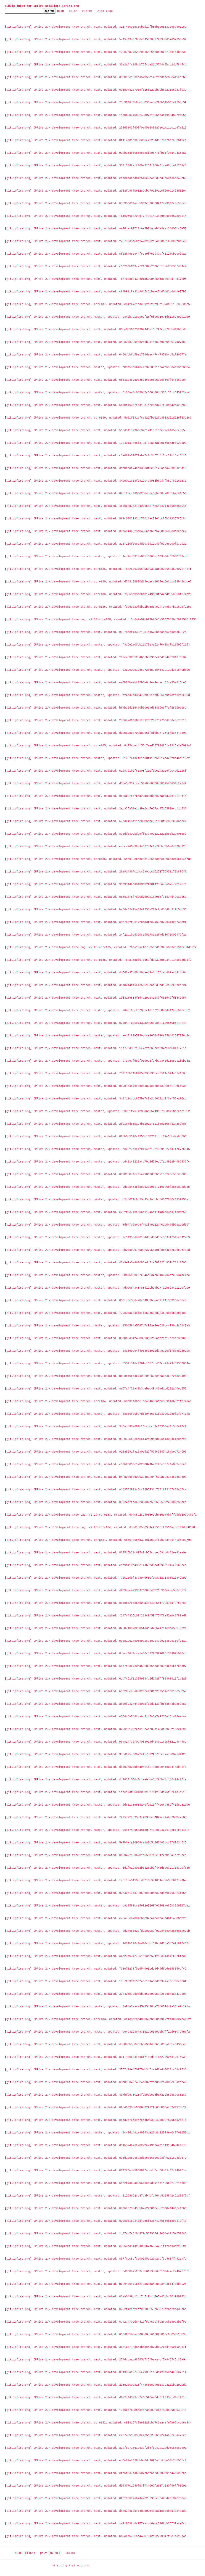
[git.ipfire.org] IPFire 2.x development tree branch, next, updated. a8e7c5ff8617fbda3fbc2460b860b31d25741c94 (95, 922)
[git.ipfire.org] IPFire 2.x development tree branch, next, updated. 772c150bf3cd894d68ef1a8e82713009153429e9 (95, 1578)
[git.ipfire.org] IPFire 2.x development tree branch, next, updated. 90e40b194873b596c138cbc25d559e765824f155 (95, 1893)
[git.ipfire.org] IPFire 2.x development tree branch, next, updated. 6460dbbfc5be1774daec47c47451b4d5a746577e (95, 355)
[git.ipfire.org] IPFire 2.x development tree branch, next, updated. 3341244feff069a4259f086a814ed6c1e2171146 (95, 166)
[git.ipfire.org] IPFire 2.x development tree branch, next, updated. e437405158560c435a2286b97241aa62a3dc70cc (95, 2435)
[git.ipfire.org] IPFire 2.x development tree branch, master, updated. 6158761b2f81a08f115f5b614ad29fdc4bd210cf (97, 758)
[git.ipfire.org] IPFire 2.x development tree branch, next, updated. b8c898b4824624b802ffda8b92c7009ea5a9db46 (95, 2082)
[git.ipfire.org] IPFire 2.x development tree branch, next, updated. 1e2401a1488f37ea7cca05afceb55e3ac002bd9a (95, 443)
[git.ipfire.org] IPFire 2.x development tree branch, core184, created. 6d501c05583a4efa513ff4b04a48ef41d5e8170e (98, 1540)
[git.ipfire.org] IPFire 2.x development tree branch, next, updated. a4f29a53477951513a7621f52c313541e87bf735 (95, 1956)
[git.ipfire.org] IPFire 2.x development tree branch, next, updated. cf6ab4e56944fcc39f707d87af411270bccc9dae (95, 254)
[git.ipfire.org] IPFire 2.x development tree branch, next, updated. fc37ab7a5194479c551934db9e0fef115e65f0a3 (95, 2234)
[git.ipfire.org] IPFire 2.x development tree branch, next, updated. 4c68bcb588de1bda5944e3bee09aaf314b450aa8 (95, 2044)
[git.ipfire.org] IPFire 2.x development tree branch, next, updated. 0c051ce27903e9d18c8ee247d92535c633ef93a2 (95, 1641)
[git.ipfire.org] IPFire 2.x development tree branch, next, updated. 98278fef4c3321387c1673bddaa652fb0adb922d (95, 632)
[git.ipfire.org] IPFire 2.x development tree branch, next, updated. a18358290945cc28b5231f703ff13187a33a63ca (95, 1490)
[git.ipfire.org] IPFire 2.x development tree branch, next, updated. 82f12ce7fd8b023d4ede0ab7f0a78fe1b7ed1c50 (95, 493)
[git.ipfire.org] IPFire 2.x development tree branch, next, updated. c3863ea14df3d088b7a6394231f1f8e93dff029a (95, 2246)
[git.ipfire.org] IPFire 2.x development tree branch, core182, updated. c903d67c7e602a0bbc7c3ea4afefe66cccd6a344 (98, 2423)
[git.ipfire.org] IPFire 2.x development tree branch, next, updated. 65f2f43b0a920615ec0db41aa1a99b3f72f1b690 (95, 2183)
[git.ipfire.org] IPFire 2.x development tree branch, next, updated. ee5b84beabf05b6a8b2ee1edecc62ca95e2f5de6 (95, 683)
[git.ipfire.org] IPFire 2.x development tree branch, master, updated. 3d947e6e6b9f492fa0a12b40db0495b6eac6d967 (97, 1225)
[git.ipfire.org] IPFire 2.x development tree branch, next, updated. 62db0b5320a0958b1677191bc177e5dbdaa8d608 (95, 1136)
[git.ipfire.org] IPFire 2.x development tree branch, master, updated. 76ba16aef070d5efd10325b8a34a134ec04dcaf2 (97, 1010)
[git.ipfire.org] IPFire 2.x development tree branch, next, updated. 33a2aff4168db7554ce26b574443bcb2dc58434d (95, 65)
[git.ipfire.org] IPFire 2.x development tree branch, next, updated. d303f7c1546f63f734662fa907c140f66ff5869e (95, 2486)
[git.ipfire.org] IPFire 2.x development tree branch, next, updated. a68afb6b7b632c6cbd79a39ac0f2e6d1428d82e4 (95, 191)
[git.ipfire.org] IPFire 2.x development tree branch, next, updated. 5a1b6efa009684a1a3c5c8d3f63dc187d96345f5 (95, 1843)
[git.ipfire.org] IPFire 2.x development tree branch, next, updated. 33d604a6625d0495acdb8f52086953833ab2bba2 (95, 531)
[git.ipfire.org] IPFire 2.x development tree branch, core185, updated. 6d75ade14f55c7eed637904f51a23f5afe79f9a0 (98, 746)
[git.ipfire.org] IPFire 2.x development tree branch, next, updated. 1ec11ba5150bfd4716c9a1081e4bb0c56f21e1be (95, 1880)
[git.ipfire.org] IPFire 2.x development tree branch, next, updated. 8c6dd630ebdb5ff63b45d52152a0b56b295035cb (95, 834)
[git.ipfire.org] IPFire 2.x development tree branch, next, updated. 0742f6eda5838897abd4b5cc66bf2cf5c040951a (95, 2170)
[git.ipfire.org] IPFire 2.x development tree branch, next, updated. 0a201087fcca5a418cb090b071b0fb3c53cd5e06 (95, 1174)
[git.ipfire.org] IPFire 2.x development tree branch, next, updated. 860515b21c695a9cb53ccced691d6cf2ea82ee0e (95, 1553)
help (60, 11)
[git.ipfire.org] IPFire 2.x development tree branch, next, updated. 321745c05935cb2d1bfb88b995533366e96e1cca (95, 27)
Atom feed (105, 11)
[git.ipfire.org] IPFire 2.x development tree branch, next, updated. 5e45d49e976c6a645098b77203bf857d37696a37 (95, 39)
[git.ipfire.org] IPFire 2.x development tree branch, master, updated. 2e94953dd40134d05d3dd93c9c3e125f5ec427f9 (97, 1237)
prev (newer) (50, 2553)
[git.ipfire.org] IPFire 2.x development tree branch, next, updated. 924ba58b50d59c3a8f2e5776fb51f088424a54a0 (95, 153)
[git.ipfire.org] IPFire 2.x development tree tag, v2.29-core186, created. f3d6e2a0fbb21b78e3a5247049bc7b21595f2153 (101, 619)
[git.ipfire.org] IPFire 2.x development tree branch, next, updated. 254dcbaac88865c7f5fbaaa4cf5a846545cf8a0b (95, 2360)
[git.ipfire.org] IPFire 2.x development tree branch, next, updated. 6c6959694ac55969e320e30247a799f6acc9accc (95, 203)
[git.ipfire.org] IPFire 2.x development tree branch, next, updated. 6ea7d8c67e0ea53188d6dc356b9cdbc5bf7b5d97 (95, 1666)
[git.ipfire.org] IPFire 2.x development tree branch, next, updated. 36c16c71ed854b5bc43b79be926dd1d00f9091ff (95, 2347)
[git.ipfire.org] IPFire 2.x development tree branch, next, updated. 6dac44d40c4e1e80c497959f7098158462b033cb (95, 1653)
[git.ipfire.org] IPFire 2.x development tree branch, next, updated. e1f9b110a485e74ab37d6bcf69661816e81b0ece (95, 1565)
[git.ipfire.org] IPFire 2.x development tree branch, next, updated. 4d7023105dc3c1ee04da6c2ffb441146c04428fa (95, 1780)
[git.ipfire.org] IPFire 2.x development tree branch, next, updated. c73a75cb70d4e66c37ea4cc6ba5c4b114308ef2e (95, 1918)
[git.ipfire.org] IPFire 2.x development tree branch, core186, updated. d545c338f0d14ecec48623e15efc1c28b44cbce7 (98, 582)
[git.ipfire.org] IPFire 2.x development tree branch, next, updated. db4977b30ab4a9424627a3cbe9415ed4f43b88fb (95, 1767)
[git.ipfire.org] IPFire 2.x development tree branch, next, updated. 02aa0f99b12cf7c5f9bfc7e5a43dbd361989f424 (95, 2297)
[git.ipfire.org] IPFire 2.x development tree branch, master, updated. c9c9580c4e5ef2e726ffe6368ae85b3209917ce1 (97, 1906)
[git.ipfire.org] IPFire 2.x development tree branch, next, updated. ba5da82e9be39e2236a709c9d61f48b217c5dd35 (95, 910)
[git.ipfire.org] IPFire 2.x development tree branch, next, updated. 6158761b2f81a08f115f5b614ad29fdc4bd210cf (95, 771)
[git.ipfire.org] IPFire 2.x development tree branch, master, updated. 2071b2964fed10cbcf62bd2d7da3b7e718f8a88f (97, 1944)
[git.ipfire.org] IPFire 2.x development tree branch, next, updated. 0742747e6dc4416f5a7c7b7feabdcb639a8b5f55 (95, 2322)
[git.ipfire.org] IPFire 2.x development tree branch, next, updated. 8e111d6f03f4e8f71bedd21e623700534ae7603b (95, 2057)
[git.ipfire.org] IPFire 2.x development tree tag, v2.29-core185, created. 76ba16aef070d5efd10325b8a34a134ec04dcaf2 (101, 947)
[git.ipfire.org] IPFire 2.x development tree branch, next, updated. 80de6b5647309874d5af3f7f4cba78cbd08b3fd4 (95, 329)
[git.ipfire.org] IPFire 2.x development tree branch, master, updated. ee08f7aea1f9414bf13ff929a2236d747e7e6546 (97, 1149)
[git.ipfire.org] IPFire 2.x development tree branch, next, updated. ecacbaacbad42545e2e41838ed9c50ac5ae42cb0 (95, 178)
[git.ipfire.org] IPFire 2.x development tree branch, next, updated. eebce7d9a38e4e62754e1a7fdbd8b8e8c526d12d (95, 846)
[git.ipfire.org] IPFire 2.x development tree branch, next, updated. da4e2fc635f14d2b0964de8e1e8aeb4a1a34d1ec (95, 2511)
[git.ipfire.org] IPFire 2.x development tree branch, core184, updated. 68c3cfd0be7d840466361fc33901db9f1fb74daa (98, 1401)
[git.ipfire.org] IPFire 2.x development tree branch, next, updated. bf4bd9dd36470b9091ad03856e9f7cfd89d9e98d (95, 708)
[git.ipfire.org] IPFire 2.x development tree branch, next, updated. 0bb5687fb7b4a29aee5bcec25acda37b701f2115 (95, 796)
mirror (87, 11)
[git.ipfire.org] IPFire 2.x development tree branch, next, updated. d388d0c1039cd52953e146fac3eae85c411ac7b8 (95, 77)
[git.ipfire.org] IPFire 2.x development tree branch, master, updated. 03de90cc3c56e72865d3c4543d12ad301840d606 (97, 670)
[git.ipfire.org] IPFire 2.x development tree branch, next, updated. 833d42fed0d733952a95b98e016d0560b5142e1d (95, 1023)
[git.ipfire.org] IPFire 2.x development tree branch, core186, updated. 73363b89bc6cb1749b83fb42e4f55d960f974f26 (98, 594)
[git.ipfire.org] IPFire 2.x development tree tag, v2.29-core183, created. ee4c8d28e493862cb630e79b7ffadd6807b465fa (101, 1515)
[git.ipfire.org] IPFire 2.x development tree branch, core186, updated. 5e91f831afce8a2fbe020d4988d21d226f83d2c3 (98, 418)
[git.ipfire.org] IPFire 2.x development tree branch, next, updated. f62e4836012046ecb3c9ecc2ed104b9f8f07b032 (95, 657)
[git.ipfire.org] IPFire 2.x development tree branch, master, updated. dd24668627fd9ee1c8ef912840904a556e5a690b (97, 1931)
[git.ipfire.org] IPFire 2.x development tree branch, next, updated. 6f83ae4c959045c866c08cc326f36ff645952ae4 (95, 380)
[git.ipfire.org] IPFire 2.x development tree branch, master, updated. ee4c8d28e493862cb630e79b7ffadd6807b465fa (97, 2032)
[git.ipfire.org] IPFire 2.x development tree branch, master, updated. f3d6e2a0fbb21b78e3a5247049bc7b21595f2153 (97, 645)
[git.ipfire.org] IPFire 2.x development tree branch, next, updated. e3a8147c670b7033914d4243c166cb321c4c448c (95, 1742)
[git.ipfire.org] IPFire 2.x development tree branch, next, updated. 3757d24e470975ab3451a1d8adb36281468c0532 (95, 2070)
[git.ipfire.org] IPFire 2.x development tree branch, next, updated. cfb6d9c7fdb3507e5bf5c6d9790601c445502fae (95, 2473)
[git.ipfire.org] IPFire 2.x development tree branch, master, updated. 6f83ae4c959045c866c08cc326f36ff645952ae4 (97, 393)
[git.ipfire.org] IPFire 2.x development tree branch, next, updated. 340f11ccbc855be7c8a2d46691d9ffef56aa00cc (95, 1099)
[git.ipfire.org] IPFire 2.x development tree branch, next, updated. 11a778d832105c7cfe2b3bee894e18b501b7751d (95, 1048)
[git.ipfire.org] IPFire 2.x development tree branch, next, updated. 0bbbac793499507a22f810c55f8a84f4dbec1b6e (95, 2208)
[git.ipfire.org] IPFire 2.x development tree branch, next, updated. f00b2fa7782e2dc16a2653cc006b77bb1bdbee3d (95, 52)
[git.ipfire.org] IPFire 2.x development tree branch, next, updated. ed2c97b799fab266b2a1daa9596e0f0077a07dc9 (95, 342)
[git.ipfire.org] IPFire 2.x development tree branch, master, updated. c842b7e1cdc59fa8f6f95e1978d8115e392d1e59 (97, 317)
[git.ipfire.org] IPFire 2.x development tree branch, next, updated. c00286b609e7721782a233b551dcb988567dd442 (95, 266)
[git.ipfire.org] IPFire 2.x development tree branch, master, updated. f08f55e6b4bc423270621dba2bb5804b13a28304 (97, 367)
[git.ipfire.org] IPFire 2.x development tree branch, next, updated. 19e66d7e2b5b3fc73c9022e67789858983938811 (95, 2410)
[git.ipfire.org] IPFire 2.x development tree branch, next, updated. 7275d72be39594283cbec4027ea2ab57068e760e (95, 1817)
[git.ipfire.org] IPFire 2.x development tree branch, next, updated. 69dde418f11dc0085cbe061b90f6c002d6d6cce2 (95, 821)
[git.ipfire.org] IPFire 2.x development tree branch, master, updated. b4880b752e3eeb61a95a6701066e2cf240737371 (97, 2271)
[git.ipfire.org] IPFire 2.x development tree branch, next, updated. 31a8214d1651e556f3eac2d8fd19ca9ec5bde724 (95, 985)
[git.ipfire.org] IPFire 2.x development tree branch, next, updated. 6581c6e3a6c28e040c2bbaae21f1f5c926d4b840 (95, 1300)
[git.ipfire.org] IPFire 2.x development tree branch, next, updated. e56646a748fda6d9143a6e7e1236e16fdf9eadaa (95, 1717)
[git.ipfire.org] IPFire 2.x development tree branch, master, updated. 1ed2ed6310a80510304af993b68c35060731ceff (97, 556)
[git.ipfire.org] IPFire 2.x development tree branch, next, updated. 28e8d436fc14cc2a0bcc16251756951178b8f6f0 (95, 872)
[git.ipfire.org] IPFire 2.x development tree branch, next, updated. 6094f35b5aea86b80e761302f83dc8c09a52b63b (95, 2334)
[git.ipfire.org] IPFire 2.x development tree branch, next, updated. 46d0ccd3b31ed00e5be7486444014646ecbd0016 (95, 506)
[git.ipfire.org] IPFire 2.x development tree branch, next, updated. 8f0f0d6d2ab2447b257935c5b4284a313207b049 (95, 2498)
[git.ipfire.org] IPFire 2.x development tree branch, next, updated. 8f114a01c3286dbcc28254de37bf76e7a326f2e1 (95, 140)
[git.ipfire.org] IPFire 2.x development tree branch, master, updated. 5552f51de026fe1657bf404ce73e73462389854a (97, 1363)
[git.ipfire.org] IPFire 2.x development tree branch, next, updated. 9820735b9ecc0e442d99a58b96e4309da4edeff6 (95, 1439)
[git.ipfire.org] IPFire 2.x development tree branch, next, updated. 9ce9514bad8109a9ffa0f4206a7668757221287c (95, 884)
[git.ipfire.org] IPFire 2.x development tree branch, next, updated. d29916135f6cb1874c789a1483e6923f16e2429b (95, 1729)
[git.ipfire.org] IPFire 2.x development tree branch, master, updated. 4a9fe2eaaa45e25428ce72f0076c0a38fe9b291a (97, 2007)
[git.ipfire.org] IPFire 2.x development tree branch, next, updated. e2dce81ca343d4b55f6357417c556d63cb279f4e (95, 2221)
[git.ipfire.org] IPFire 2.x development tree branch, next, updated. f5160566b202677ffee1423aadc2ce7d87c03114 (95, 216)
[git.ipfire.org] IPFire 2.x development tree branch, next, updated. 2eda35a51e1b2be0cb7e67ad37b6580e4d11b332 (95, 809)
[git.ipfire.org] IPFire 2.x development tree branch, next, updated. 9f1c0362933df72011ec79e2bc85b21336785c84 (95, 519)
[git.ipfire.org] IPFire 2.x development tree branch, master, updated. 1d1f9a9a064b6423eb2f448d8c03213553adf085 (97, 1868)
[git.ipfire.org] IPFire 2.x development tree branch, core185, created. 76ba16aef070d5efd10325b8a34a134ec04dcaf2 (98, 960)
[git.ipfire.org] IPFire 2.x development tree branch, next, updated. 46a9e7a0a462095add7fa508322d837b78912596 (95, 1263)
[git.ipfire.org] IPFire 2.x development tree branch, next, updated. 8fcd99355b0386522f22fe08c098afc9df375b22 (95, 2107)
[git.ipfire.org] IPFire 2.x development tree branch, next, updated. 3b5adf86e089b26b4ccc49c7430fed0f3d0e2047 (95, 1427)
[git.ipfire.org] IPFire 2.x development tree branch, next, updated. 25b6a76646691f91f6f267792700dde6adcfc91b (95, 720)
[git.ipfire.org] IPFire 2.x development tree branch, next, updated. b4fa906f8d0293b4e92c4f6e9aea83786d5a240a (95, 1477)
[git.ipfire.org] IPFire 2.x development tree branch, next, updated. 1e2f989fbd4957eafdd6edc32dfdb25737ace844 (95, 2524)
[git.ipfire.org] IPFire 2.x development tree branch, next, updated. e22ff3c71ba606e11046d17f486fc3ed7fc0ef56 (95, 1212)
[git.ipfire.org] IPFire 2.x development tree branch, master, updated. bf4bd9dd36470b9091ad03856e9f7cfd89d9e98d (97, 695)
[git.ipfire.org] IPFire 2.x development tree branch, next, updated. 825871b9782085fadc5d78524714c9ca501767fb (95, 1628)
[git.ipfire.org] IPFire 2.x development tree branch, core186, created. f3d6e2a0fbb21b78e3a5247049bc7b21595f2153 (98, 607)
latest (70, 2553)
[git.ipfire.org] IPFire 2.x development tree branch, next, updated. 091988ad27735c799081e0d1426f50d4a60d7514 (95, 2372)
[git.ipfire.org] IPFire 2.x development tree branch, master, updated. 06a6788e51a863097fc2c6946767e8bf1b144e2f (97, 1830)
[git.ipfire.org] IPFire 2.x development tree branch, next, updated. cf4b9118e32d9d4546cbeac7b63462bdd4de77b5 (95, 292)
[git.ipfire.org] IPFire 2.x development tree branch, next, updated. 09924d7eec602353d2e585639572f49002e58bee (95, 1502)
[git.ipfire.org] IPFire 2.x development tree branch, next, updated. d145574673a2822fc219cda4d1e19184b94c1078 (95, 2145)
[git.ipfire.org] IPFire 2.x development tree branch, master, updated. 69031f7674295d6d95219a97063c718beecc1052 (97, 1111)
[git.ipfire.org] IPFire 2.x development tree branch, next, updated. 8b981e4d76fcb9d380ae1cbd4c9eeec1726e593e (95, 1086)
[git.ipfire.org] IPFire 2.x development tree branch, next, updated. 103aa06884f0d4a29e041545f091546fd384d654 (95, 998)
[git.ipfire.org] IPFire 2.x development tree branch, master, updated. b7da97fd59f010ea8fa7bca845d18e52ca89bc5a (97, 1061)
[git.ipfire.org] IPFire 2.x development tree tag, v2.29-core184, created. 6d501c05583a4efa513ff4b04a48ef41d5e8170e (101, 1527)
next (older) (25, 2553)
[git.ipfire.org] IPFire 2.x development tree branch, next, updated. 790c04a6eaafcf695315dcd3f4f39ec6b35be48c (95, 1313)
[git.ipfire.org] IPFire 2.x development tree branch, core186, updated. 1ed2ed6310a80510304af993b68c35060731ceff (98, 569)
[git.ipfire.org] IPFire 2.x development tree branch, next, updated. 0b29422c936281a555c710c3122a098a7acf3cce (95, 1855)
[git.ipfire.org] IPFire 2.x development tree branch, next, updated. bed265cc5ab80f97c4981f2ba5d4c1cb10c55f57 (95, 1691)
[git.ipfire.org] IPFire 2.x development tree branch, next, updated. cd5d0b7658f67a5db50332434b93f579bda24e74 (95, 2120)
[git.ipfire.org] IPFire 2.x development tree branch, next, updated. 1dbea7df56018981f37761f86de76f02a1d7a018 (95, 1792)
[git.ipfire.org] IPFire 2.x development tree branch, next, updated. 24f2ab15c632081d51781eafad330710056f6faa (95, 935)
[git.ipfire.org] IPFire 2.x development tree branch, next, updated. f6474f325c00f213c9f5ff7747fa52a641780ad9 (95, 1616)
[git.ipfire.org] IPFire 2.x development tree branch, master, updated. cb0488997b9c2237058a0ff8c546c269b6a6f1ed (97, 1250)
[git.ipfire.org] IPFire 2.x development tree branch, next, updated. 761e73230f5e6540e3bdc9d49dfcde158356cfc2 (95, 1969)
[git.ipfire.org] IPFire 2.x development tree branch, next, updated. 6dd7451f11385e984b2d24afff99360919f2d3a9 (95, 1679)
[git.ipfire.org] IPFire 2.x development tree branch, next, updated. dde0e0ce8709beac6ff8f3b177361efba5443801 (95, 733)
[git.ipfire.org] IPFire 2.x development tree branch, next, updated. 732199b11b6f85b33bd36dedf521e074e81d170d (95, 1073)
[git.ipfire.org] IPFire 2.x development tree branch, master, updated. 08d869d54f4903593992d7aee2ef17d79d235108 (97, 1351)
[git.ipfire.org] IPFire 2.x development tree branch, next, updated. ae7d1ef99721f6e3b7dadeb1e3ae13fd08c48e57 (95, 229)
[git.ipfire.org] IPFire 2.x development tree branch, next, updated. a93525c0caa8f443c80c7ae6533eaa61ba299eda (95, 2385)
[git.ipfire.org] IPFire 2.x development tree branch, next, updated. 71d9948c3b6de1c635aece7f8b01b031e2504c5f (95, 102)
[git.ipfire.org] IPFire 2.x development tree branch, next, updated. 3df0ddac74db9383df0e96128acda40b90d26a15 (95, 468)
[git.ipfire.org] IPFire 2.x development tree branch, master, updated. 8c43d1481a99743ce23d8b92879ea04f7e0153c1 (97, 2133)
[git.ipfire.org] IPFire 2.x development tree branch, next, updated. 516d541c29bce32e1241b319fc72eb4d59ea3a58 (95, 430)
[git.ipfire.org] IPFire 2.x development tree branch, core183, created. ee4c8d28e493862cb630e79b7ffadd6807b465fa (98, 2019)
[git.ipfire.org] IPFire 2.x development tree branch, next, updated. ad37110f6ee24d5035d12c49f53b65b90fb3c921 (95, 544)
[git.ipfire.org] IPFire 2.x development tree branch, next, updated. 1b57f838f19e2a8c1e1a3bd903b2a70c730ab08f (95, 1981)
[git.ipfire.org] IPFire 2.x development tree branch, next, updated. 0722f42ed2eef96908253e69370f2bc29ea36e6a (95, 2309)
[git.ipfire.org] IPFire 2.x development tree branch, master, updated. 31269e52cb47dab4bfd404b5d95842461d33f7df (97, 2196)
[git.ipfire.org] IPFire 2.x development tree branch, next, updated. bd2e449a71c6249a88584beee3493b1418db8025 (95, 2284)
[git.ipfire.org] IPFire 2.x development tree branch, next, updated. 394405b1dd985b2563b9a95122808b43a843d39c (95, 1994)
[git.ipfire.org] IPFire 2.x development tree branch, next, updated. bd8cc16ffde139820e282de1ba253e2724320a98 (95, 1376)
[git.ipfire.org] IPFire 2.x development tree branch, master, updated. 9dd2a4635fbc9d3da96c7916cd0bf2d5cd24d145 (97, 1187)
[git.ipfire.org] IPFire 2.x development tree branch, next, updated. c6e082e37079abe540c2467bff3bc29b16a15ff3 (95, 456)
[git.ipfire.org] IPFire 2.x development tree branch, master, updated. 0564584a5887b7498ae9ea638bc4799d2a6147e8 (97, 1326)
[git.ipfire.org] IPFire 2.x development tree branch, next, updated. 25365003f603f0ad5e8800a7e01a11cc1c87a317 (95, 128)
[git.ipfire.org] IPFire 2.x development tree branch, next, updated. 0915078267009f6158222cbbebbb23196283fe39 (95, 90)
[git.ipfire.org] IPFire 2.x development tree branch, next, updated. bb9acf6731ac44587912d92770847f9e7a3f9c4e (95, 2536)
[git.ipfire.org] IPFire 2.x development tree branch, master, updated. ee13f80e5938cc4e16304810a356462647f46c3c (97, 1036)
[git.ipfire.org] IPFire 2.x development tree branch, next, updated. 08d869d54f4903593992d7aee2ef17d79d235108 (95, 1338)
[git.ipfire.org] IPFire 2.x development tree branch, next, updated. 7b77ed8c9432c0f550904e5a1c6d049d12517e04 (95, 279)
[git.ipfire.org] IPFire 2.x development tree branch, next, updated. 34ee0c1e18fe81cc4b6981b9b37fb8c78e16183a (95, 481)
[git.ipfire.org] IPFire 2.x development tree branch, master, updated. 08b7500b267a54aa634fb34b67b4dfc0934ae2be (97, 1275)
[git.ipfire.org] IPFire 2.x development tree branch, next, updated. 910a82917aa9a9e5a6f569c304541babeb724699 (95, 1452)
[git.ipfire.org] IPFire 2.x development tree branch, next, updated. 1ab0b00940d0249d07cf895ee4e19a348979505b (95, 115)
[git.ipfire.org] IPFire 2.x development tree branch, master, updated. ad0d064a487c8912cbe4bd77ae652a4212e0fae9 (97, 1288)
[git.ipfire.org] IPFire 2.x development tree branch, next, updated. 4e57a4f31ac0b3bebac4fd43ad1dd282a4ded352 (95, 1389)
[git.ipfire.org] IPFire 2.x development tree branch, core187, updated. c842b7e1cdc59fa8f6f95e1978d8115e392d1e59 (98, 304)
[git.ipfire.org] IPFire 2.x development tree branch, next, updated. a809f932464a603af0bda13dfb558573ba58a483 (95, 1704)
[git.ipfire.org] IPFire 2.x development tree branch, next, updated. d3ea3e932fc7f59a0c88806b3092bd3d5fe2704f (95, 783)
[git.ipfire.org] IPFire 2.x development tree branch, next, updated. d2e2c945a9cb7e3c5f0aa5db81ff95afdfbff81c (95, 2397)
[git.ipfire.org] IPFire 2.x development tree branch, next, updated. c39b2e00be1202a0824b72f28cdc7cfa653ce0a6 (95, 1464)
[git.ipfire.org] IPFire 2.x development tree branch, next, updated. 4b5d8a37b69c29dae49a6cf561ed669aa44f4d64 (95, 973)
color (73, 11)
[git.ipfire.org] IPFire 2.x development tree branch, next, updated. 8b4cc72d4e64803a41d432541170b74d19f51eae (95, 1603)
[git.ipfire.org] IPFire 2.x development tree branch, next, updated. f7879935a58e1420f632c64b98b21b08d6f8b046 (95, 241)
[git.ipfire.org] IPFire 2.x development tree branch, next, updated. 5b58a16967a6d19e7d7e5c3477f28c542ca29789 (95, 405)
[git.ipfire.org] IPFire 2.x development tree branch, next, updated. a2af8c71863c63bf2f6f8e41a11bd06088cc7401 (95, 2448)
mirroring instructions (70, 2566)
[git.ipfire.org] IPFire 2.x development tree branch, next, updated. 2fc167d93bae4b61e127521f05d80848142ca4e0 (95, 1124)
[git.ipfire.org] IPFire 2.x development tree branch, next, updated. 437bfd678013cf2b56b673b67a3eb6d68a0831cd (95, 2095)
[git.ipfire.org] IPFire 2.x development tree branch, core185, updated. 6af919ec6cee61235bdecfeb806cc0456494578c (98, 859)
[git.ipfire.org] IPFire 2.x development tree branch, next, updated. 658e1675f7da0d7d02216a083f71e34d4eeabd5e (95, 897)
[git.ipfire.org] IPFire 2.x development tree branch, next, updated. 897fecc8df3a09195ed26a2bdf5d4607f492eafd (95, 2259)
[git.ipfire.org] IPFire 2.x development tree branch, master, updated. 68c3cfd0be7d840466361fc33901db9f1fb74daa (97, 1414)
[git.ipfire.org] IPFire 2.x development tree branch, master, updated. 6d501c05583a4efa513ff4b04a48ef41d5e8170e (97, 1805)
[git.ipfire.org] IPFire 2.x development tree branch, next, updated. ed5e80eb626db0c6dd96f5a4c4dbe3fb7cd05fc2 (95, 2461)
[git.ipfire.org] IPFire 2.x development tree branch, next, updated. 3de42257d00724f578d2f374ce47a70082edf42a (95, 1754)
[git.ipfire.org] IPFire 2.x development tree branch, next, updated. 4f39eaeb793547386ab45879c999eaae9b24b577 (95, 1590)
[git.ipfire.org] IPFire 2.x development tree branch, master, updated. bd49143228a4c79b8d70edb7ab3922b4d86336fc (97, 1162)
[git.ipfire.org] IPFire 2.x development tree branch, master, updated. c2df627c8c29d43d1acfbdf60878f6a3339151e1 (97, 1200)
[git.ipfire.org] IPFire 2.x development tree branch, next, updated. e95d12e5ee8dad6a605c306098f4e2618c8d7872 (95, 2158)
